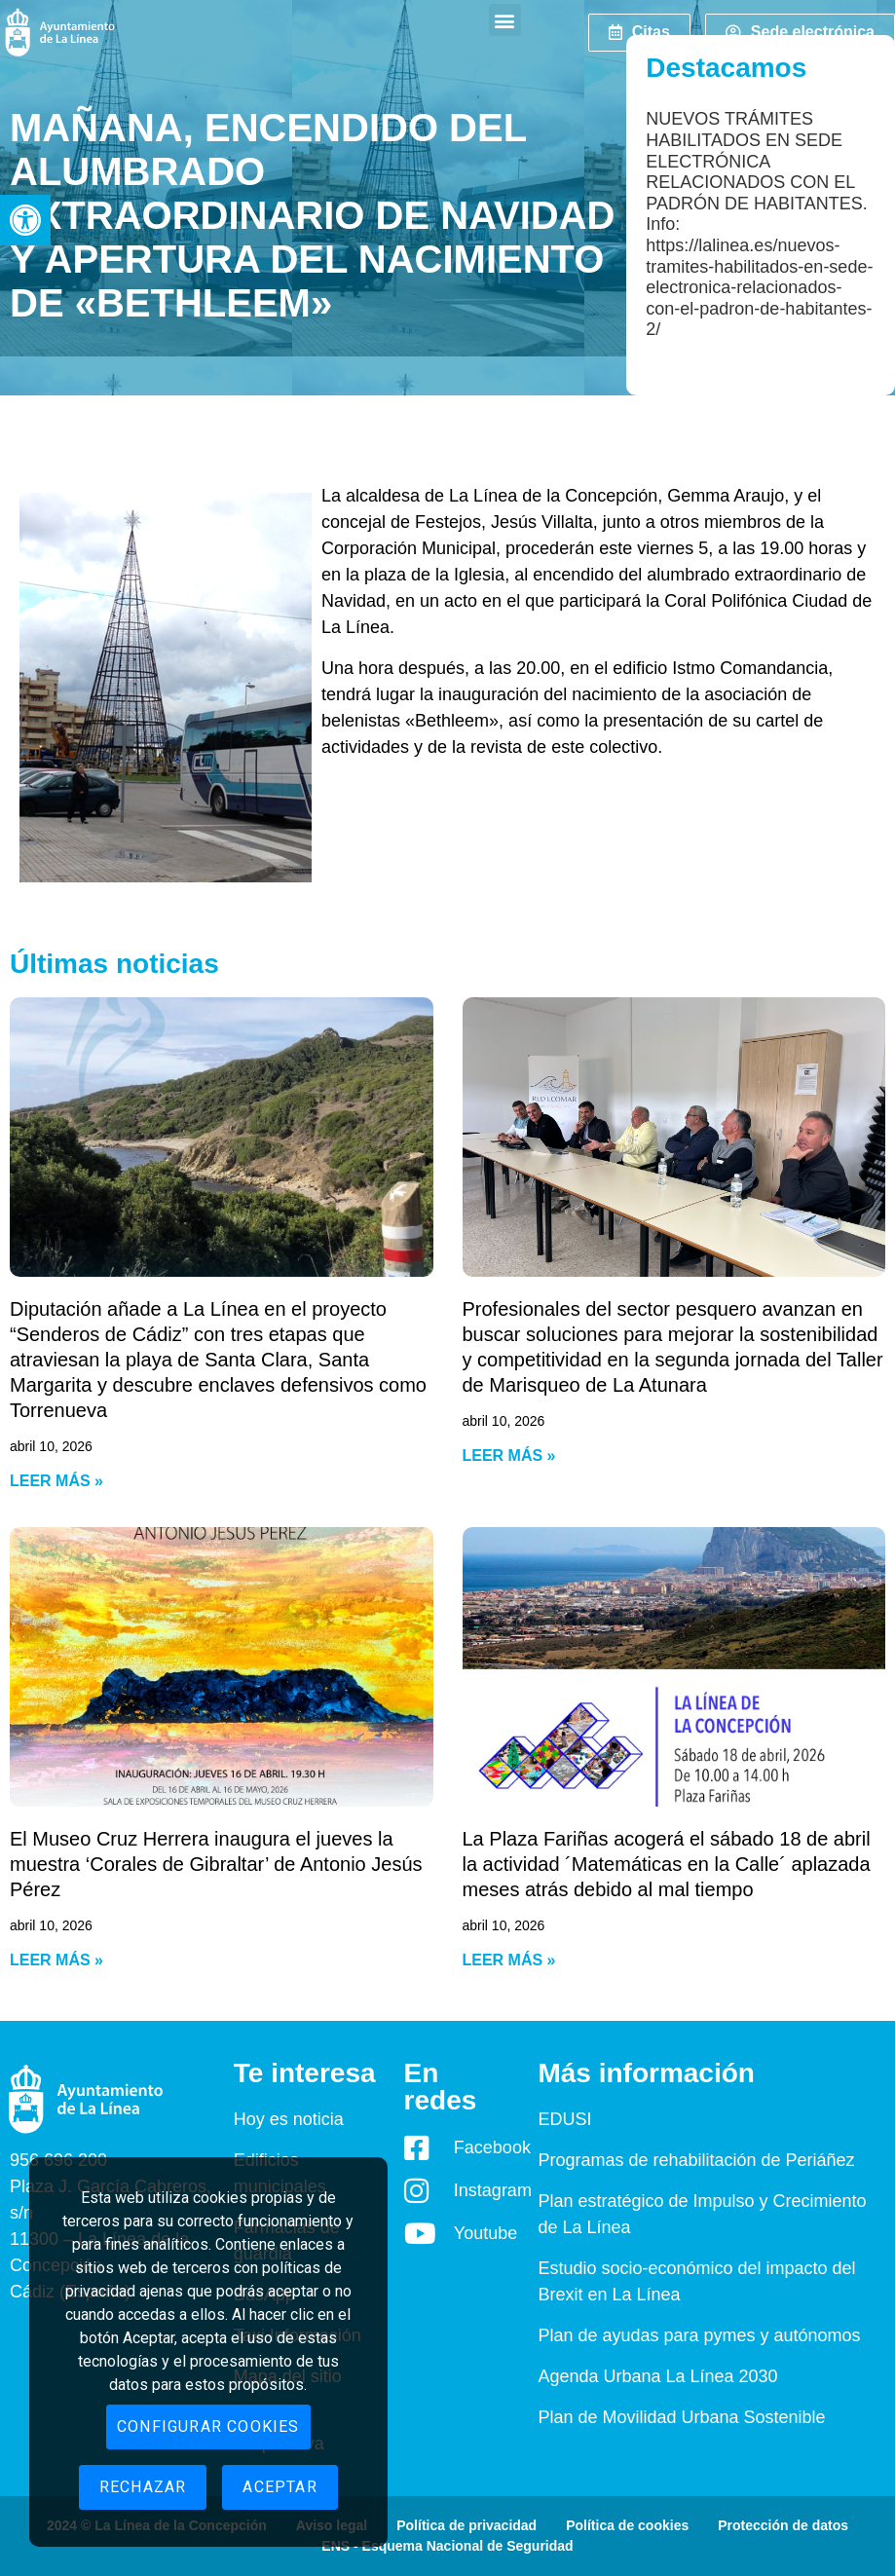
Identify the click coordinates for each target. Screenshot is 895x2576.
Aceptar (279, 2487)
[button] (25, 220)
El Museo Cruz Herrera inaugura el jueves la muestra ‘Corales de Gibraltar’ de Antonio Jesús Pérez (216, 1864)
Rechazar (143, 2487)
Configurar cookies (208, 2426)
